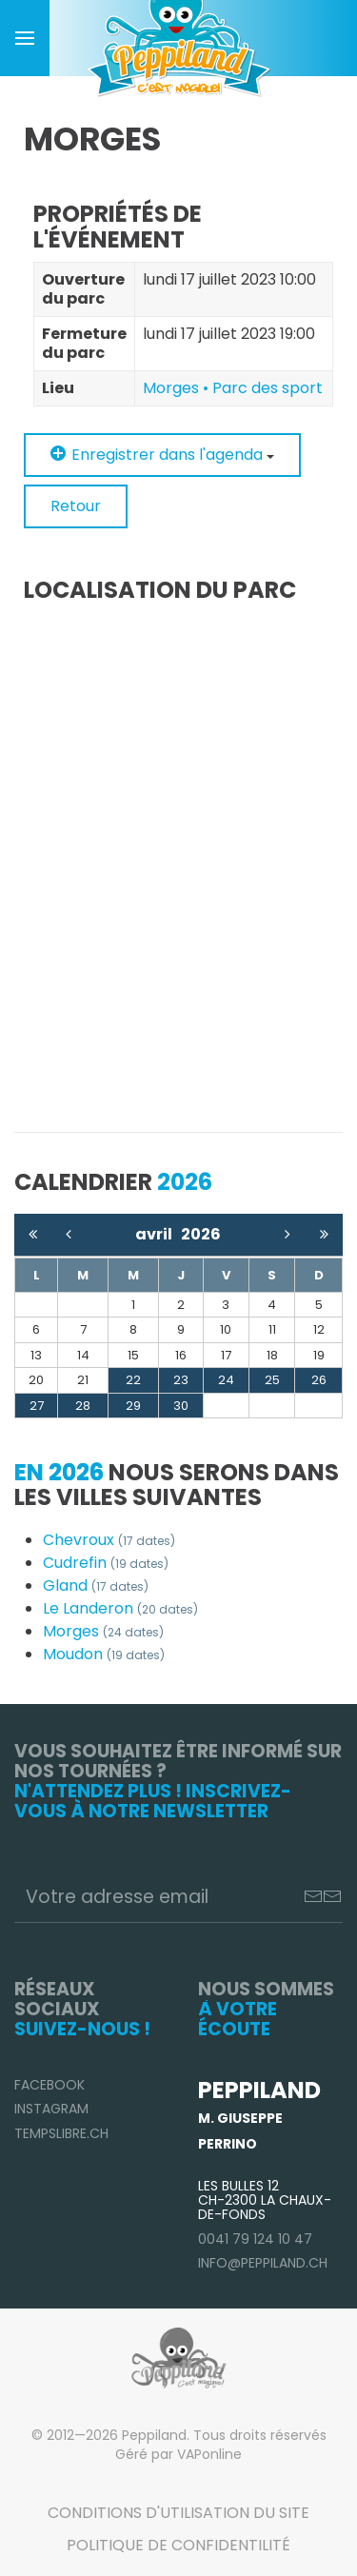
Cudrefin (106, 1563)
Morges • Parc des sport (233, 388)
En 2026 (59, 1472)
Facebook (49, 2084)
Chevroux (109, 1540)
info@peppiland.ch (262, 2262)
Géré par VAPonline (178, 2454)
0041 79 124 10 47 (255, 2239)
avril (158, 1234)
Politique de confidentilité (178, 2545)
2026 (201, 1234)
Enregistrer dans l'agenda (162, 455)
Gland (96, 1585)
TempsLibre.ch (61, 2133)
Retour (75, 506)
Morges (103, 1631)
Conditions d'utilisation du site (178, 2513)
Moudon (104, 1654)
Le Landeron (120, 1608)
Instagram (51, 2108)
